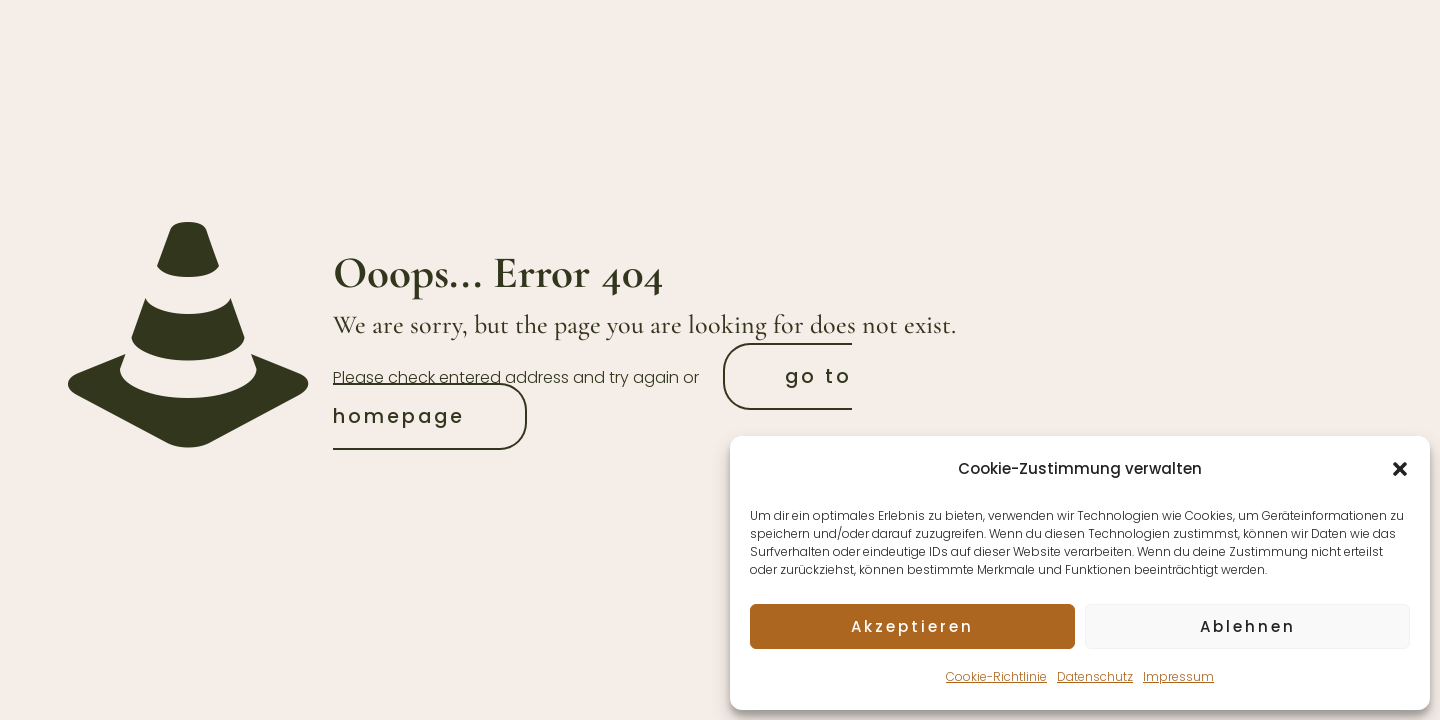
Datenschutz (1095, 676)
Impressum (1178, 676)
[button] (1400, 469)
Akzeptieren (912, 626)
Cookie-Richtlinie (996, 676)
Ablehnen (1248, 626)
